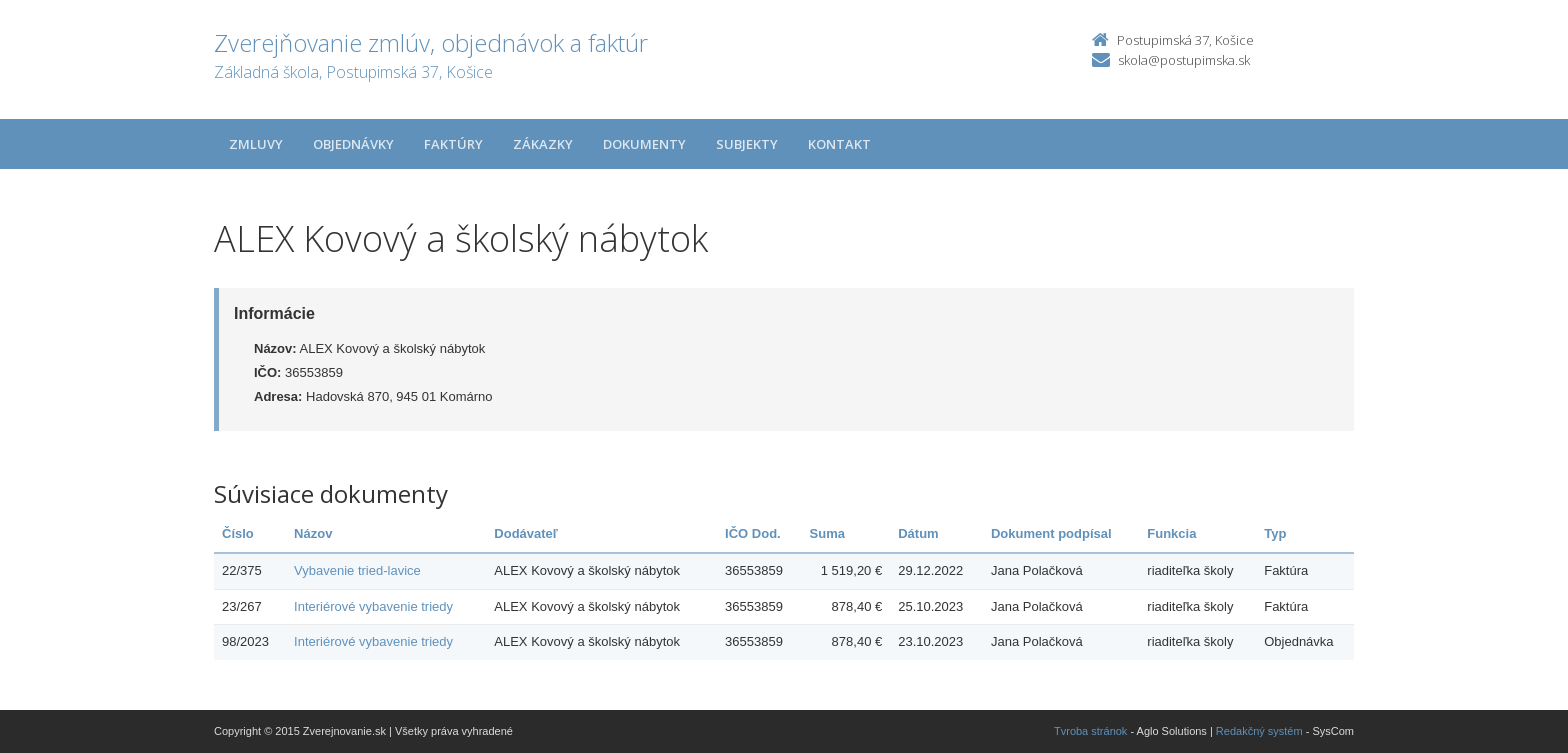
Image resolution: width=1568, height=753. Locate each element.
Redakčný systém (1259, 731)
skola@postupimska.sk (1184, 60)
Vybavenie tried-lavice (357, 570)
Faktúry (453, 144)
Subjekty (747, 144)
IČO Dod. (753, 533)
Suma (827, 533)
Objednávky (353, 144)
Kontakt (839, 144)
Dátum (918, 533)
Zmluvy (256, 144)
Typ (1275, 533)
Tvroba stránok (1090, 731)
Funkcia (1171, 533)
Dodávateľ (526, 533)
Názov (313, 533)
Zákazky (543, 144)
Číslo (238, 533)
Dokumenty (644, 144)
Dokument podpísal (1051, 533)
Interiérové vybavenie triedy (373, 606)
